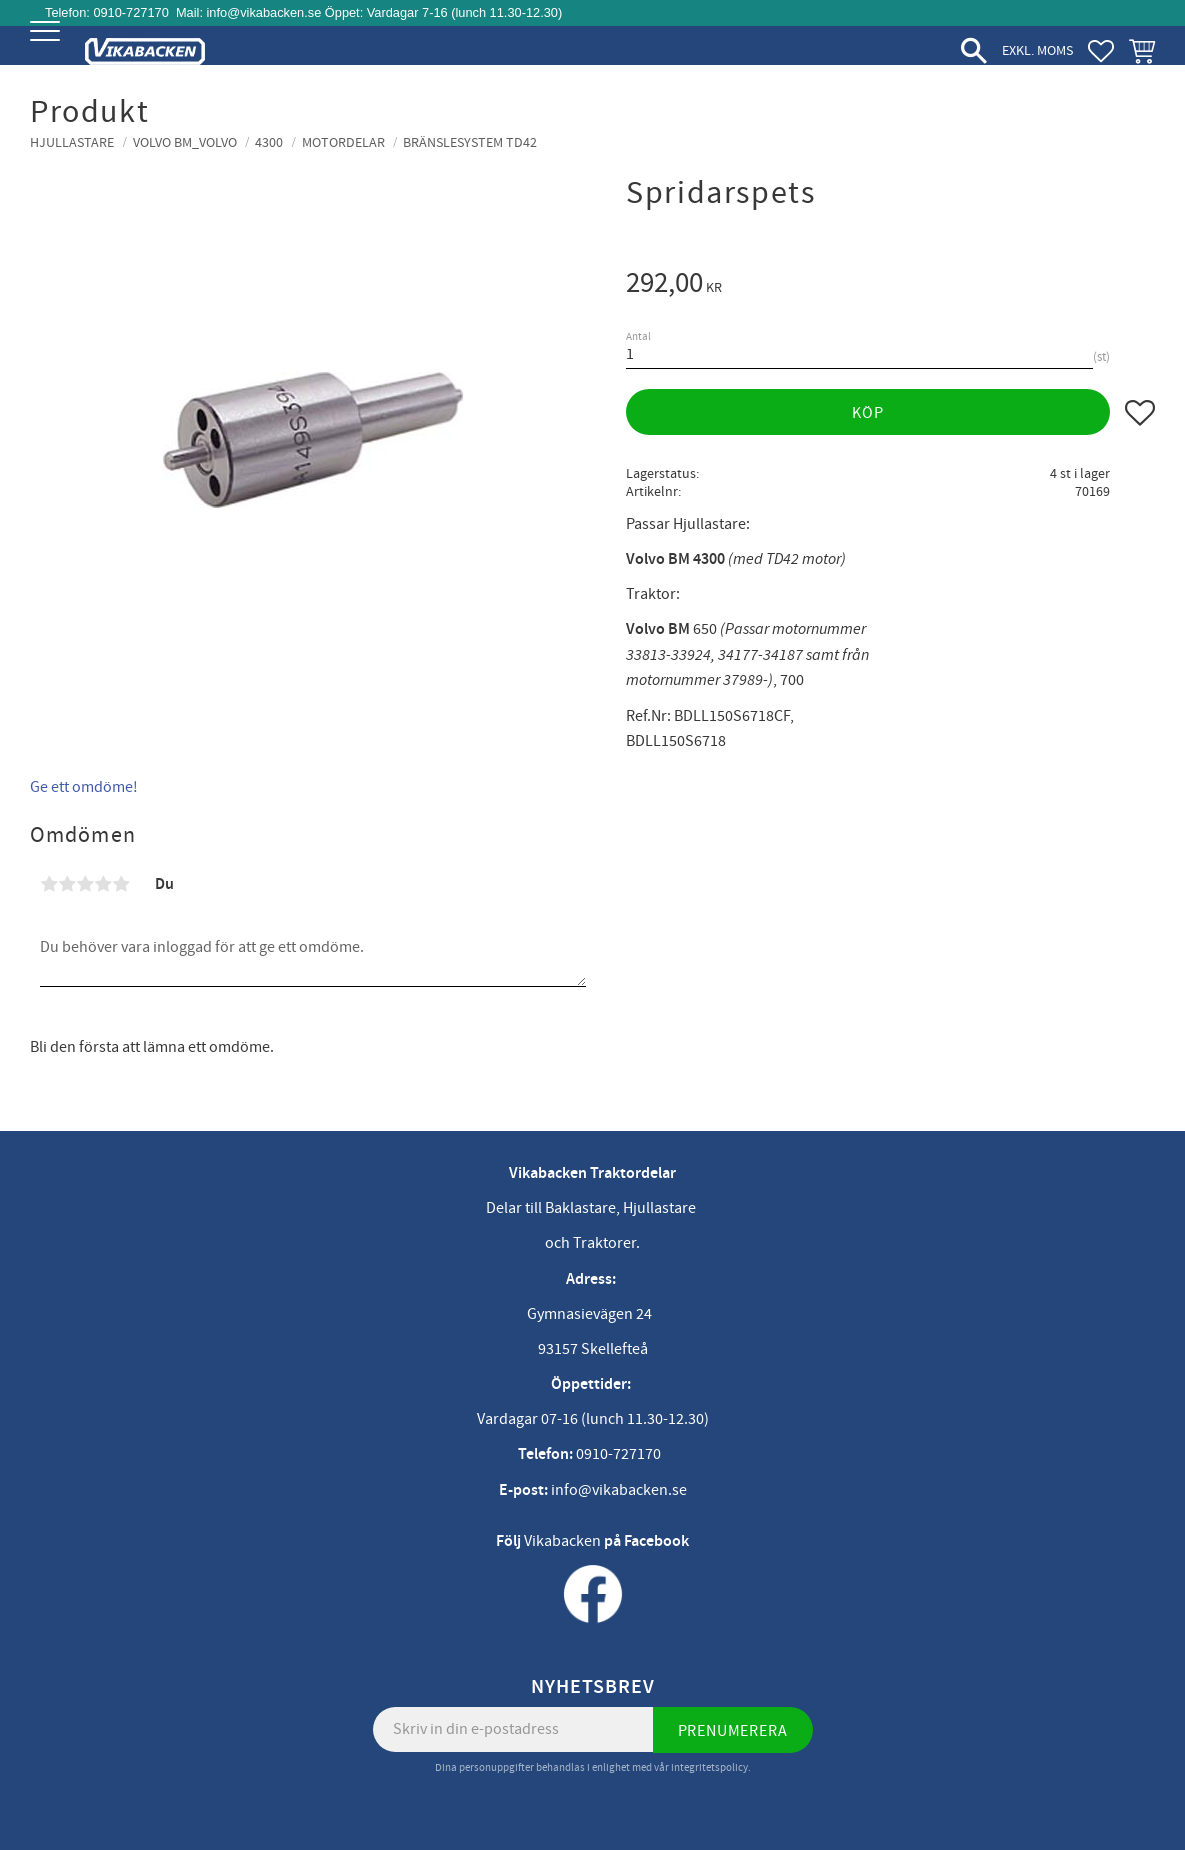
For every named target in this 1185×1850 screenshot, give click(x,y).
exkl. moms (1037, 50)
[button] (47, 47)
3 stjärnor (85, 884)
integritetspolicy (709, 1767)
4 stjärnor (103, 884)
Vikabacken (562, 1541)
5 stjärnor (121, 884)
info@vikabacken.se (264, 12)
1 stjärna (49, 884)
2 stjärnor (67, 884)
